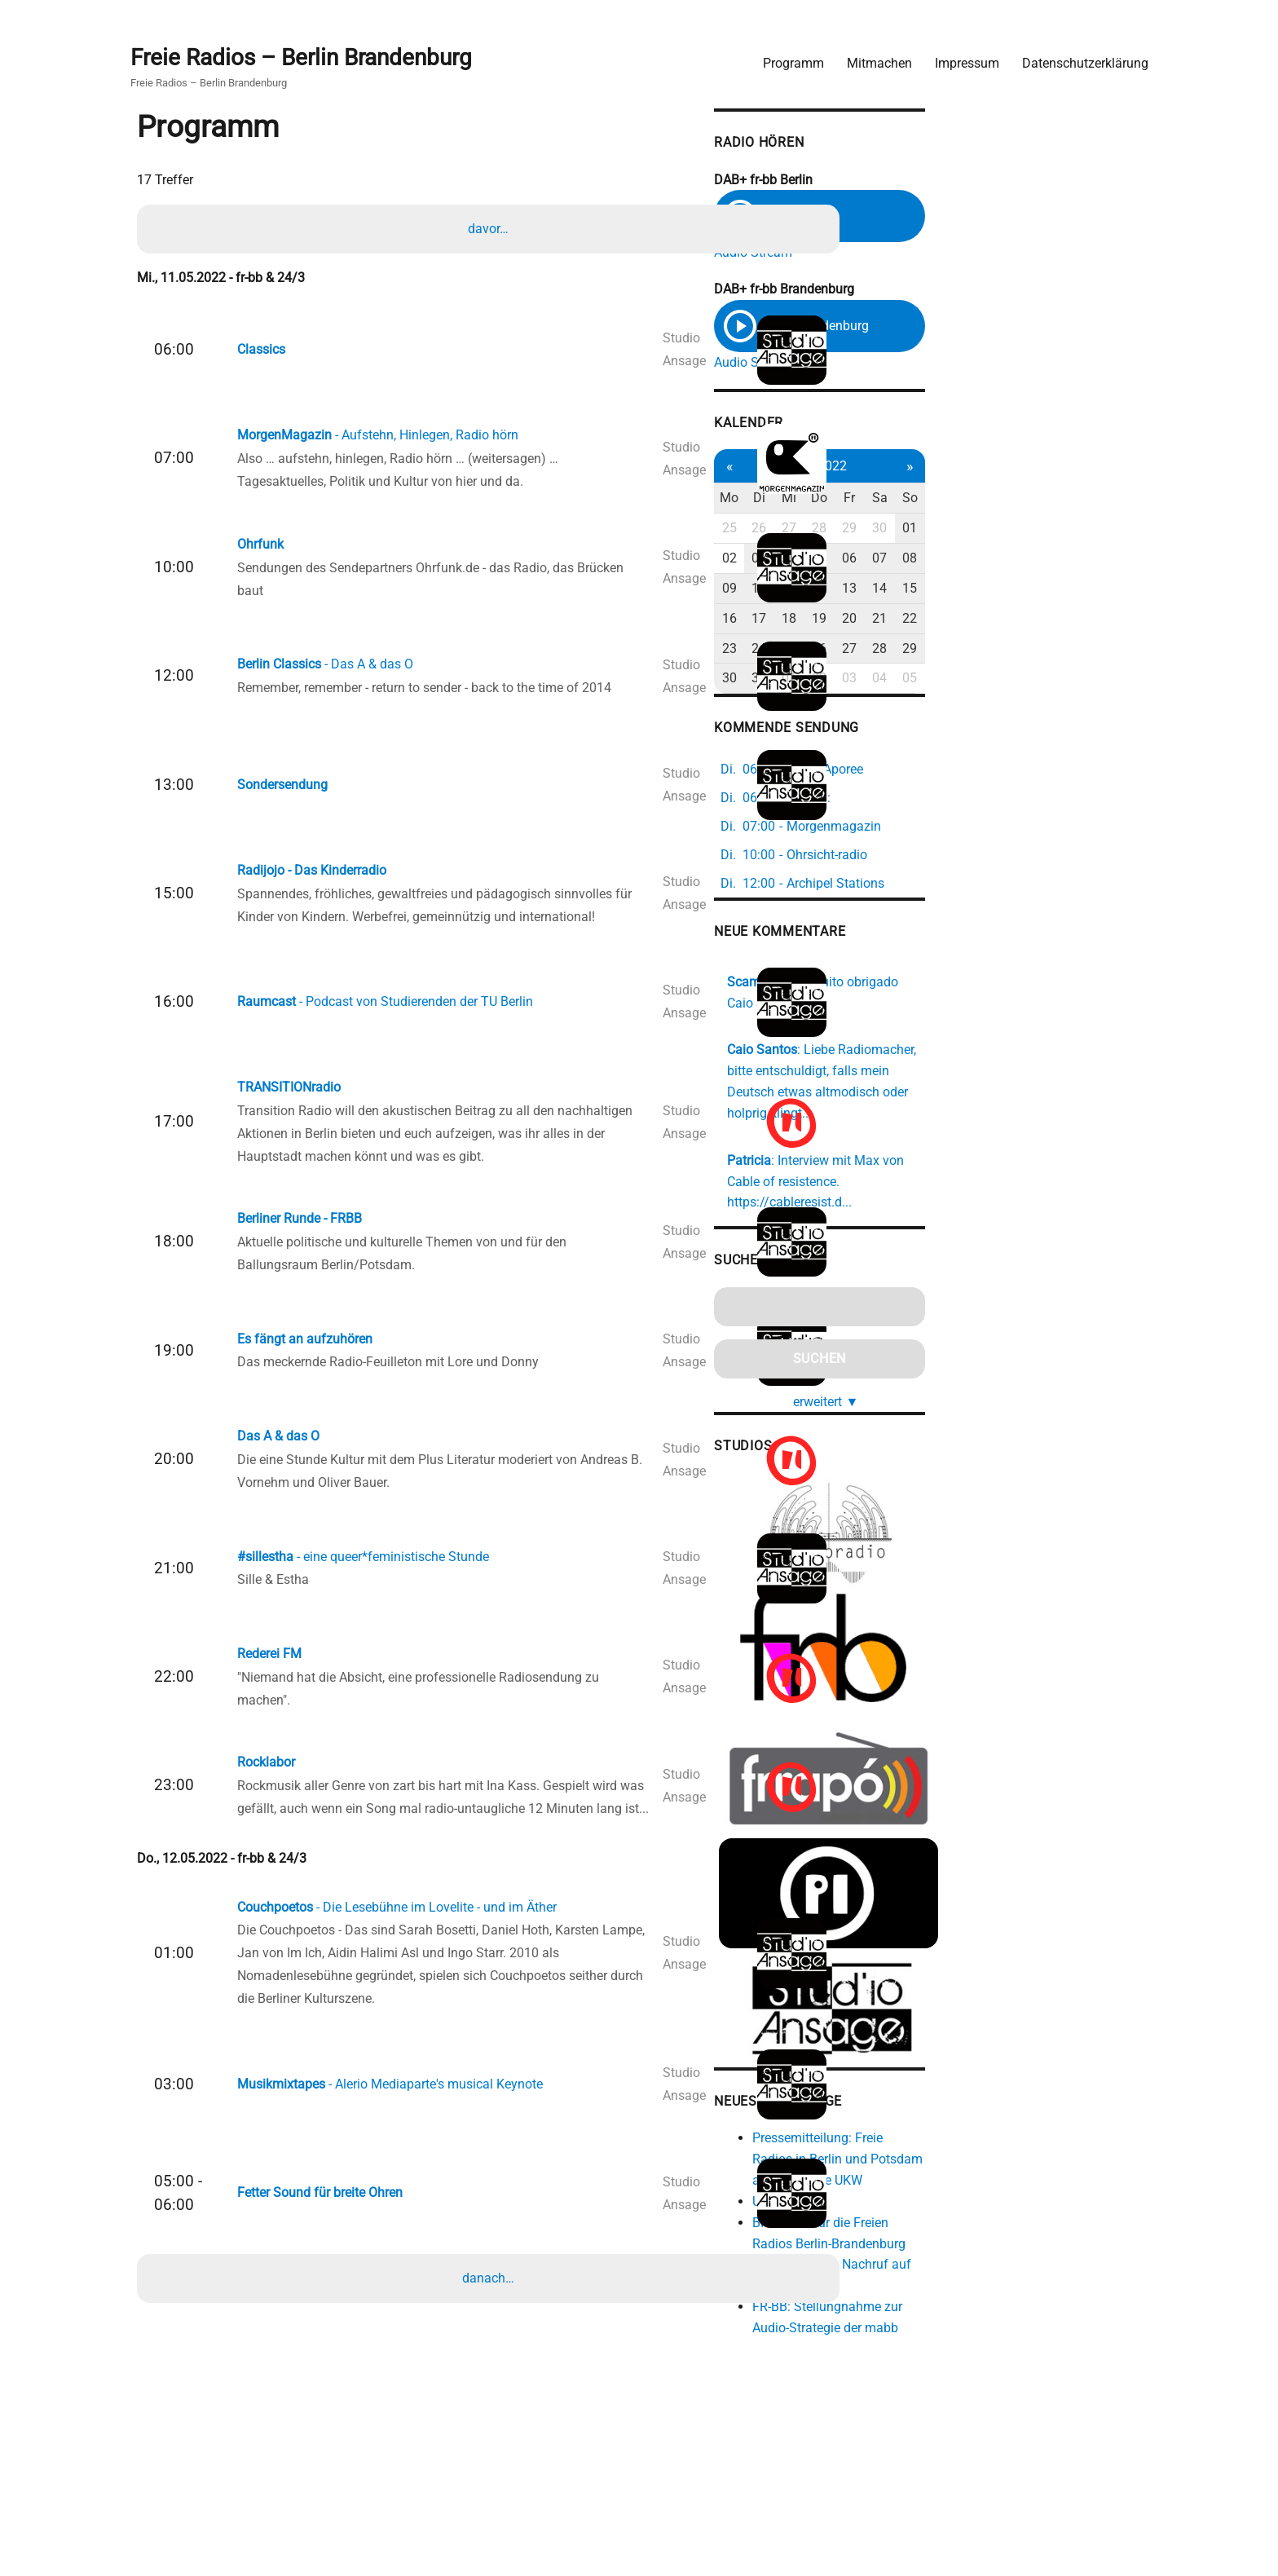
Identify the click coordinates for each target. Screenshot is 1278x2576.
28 (1005, 531)
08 (1111, 561)
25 (900, 531)
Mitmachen (868, 53)
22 (1111, 621)
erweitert (1012, 1356)
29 (1040, 531)
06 (1040, 561)
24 (935, 651)
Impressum (956, 53)
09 (900, 590)
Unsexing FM (959, 2214)
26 (935, 531)
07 (1076, 561)
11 (970, 590)
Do (1006, 501)
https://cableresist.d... (1023, 1159)
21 (1076, 621)
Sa (1075, 501)
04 (970, 561)
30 (1076, 531)
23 (900, 651)
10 (935, 590)
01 (1111, 531)
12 (1005, 590)
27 (970, 531)
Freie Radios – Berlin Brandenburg (311, 50)
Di (936, 501)
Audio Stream (923, 246)
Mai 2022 (1005, 468)
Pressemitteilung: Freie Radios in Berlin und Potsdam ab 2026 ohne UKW (1019, 2172)
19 (1005, 621)
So (1110, 501)
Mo (901, 501)
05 (1005, 561)
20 (1040, 621)
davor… (492, 227)
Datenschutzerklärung (1074, 53)
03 (935, 561)
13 (1040, 590)
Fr (1041, 501)
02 (900, 561)
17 (935, 621)
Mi (970, 501)
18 (970, 621)
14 (1076, 590)
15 (1111, 590)
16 (900, 621)
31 (935, 681)
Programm (782, 53)
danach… (492, 2401)
